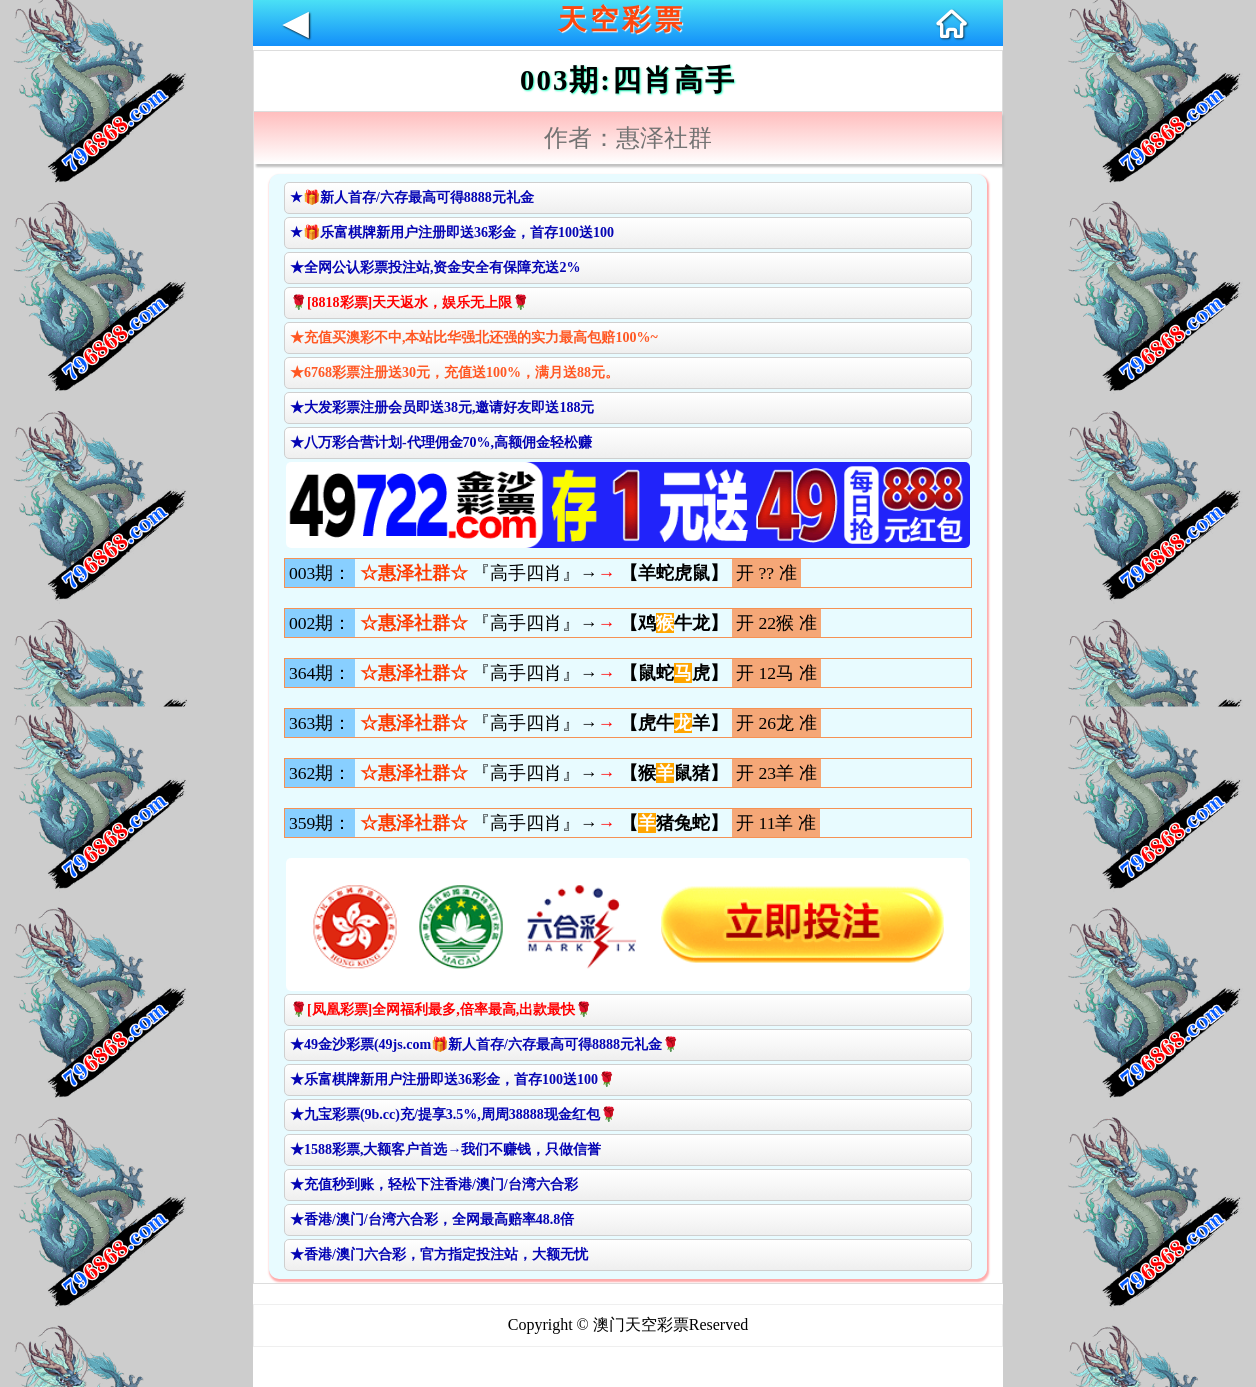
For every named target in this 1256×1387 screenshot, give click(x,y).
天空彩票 (622, 19)
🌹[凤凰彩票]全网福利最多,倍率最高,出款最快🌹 (441, 1009)
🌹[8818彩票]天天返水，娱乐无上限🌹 (409, 302)
